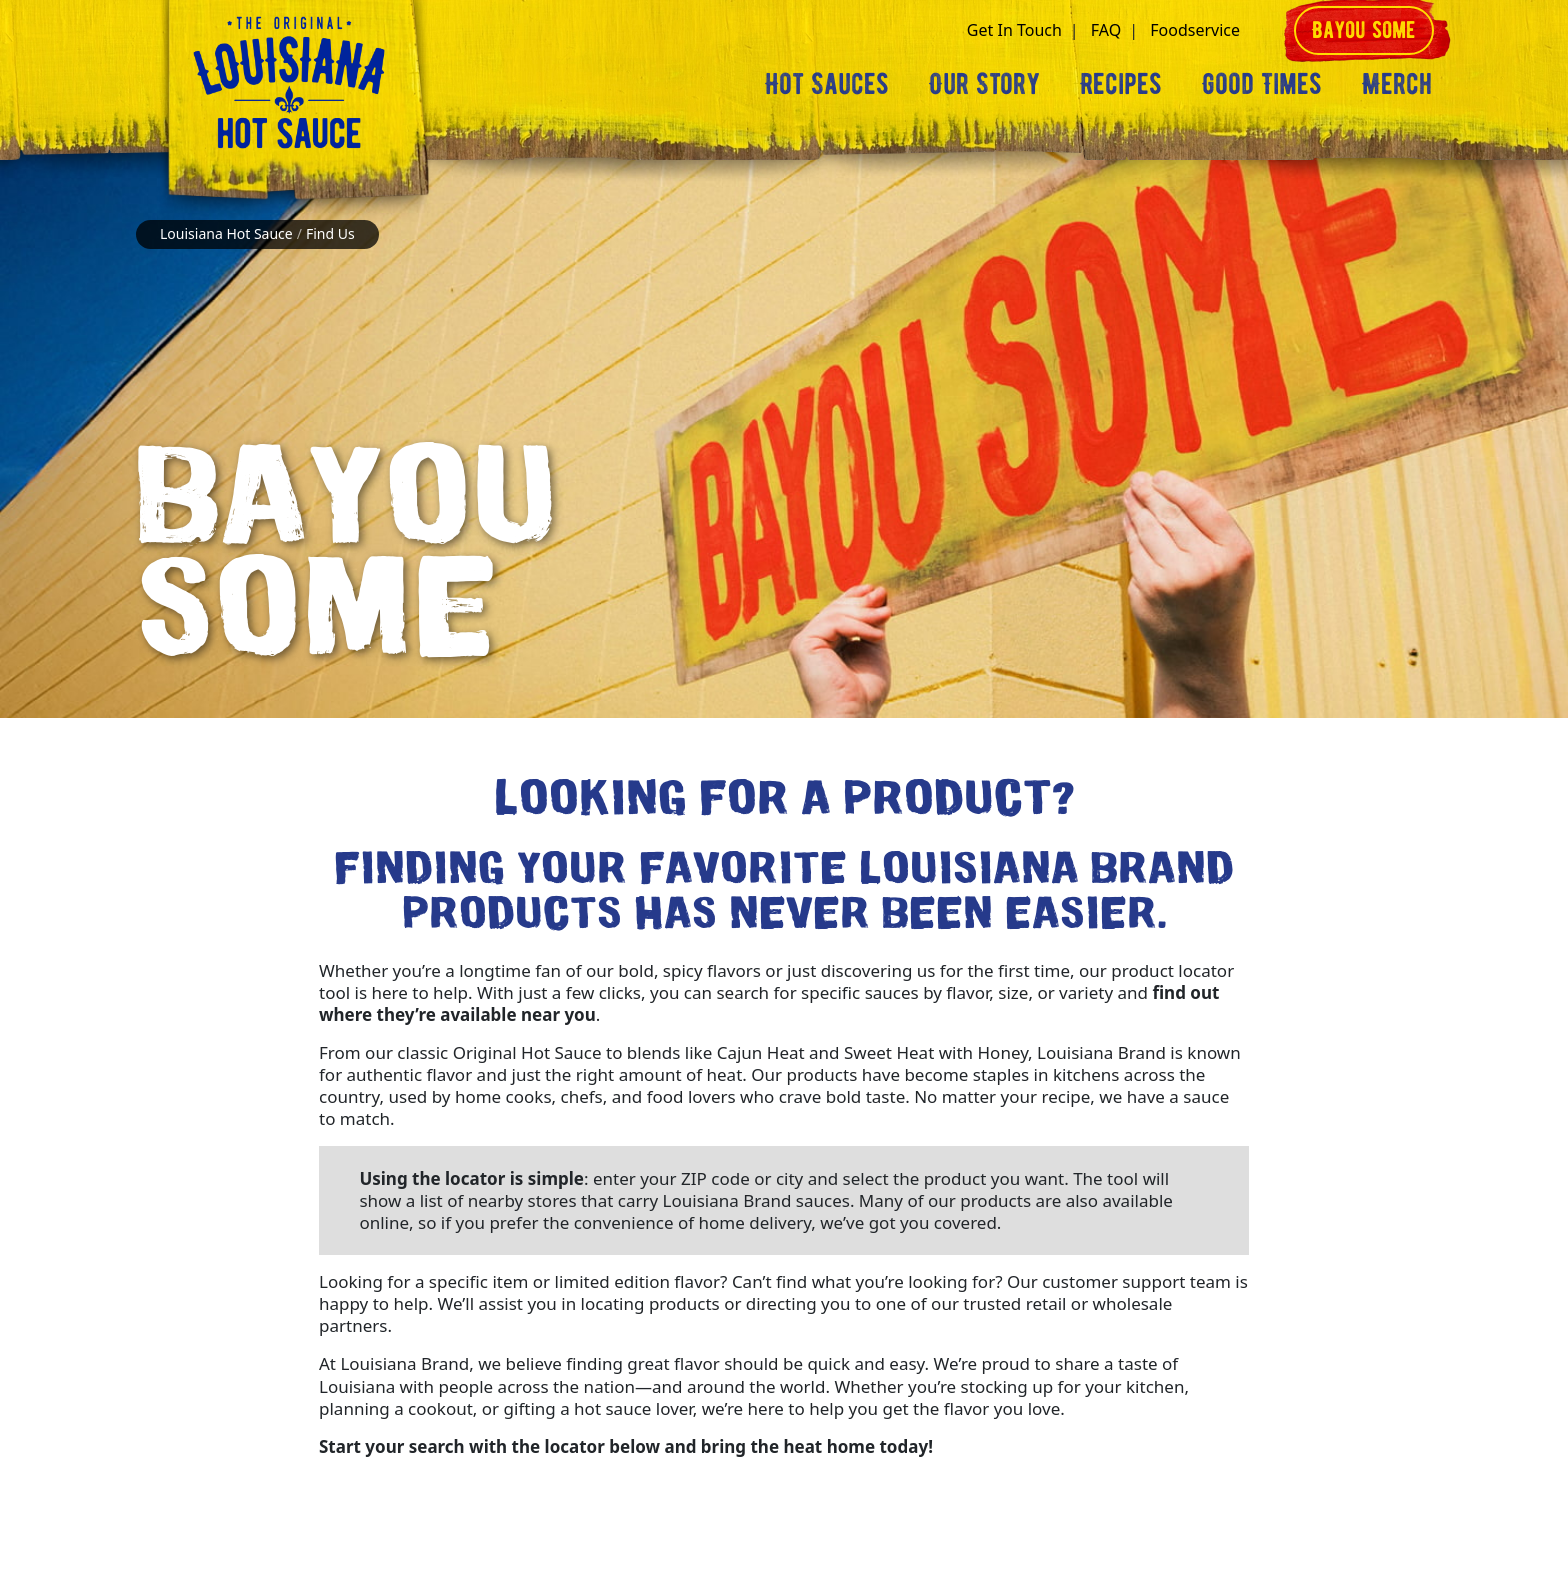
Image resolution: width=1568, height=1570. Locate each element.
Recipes (1121, 83)
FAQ (1106, 30)
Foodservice (1195, 30)
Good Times (1262, 83)
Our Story (984, 83)
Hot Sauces (827, 83)
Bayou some (1364, 29)
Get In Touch (1014, 30)
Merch (1397, 83)
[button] (1266, 30)
